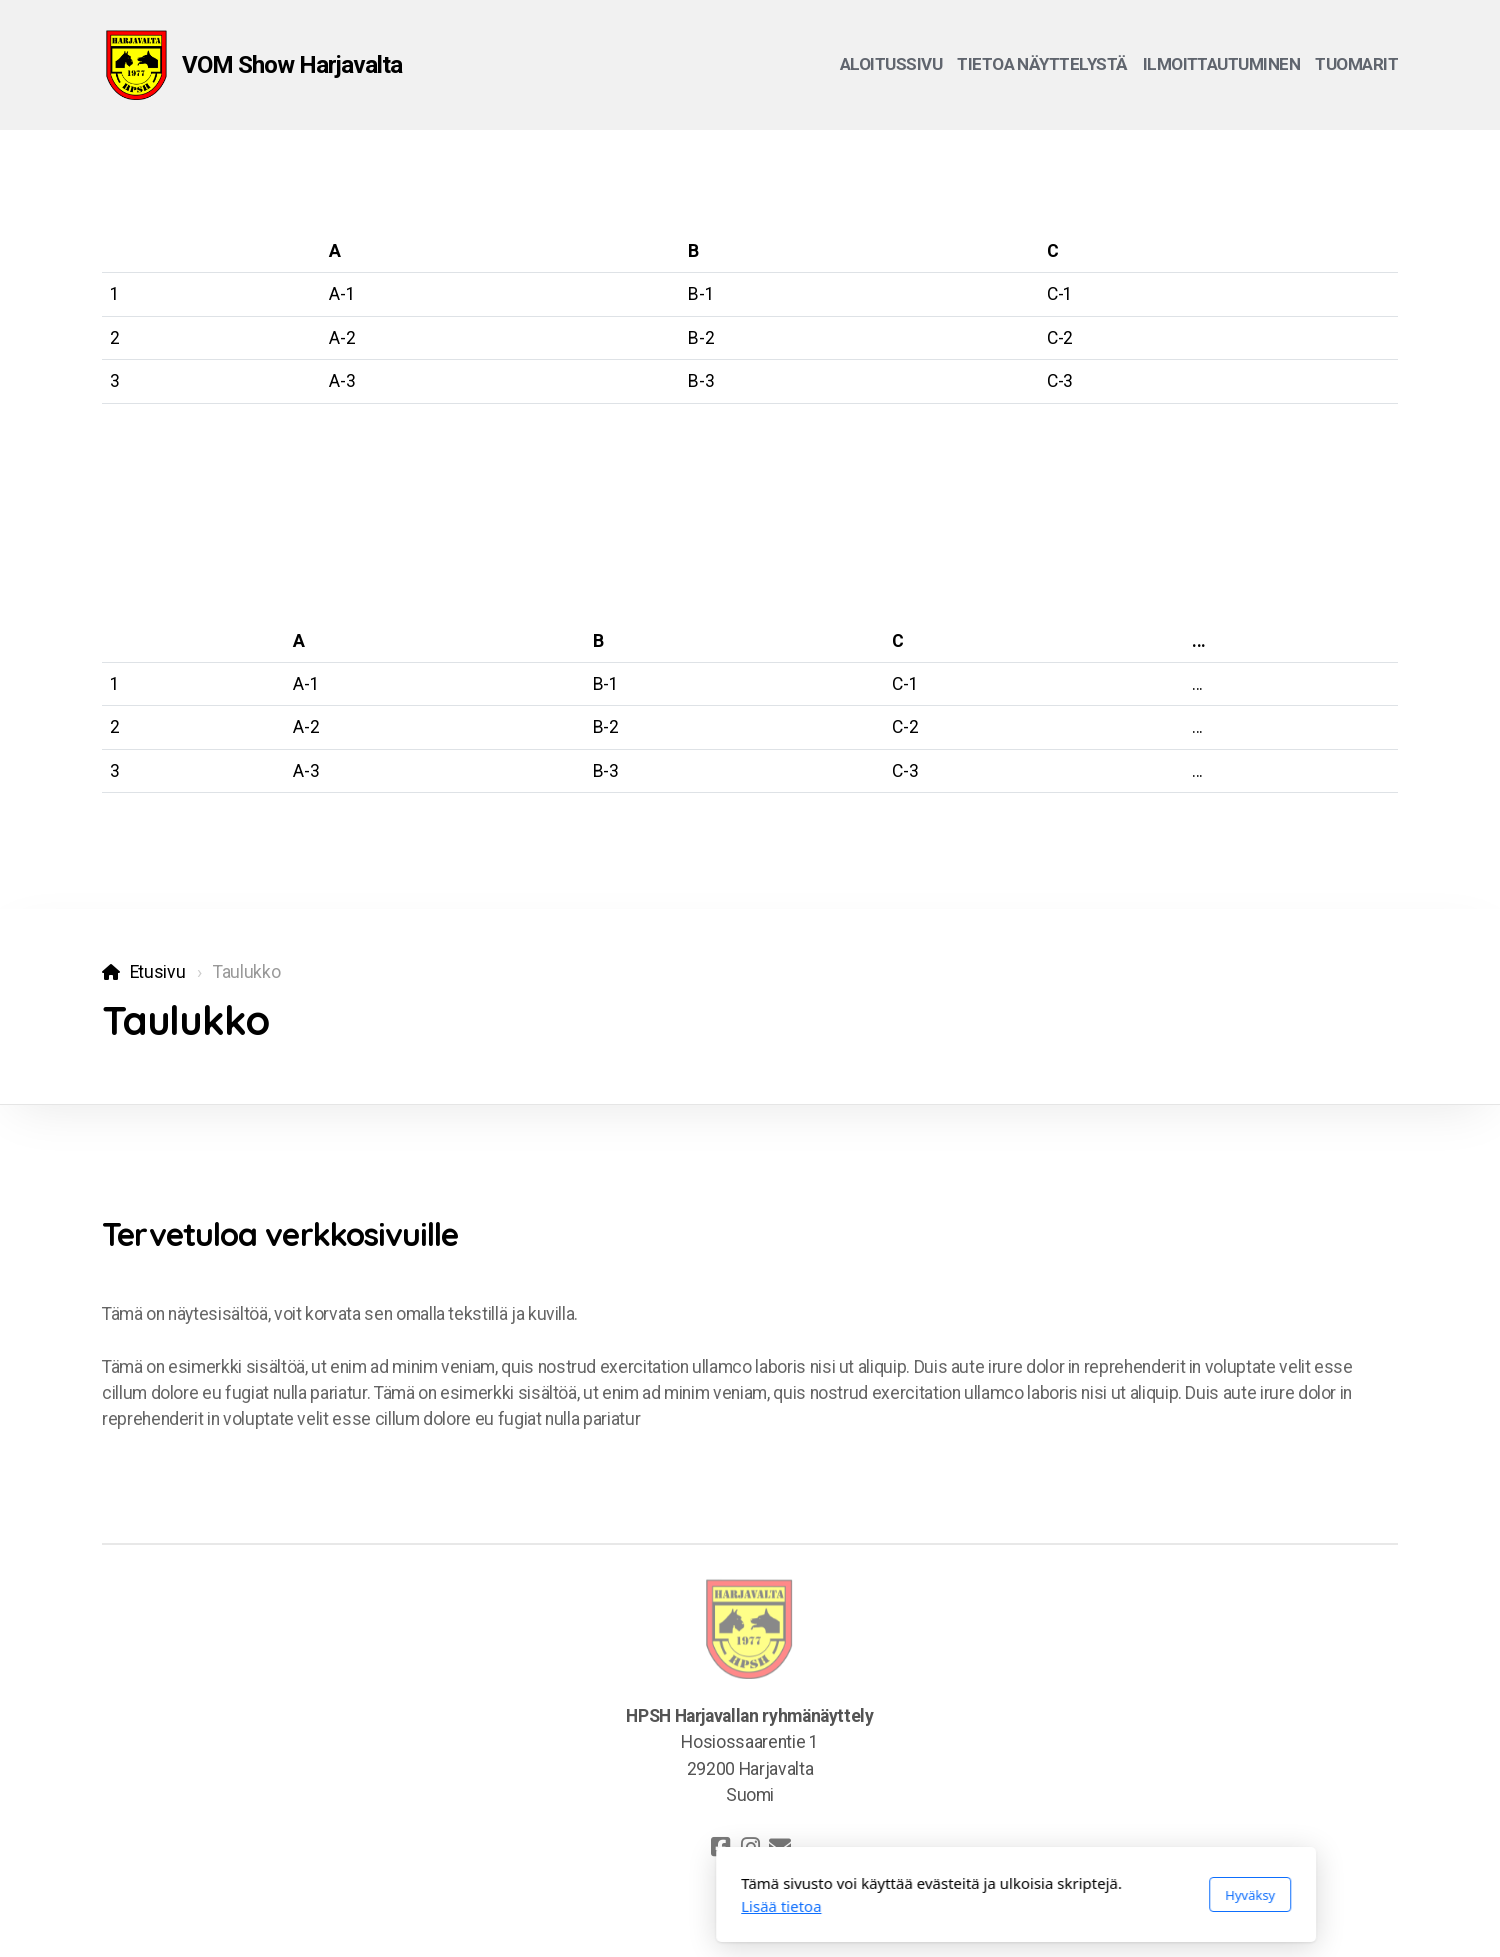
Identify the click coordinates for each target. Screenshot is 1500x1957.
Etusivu (158, 972)
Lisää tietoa (515, 1906)
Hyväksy (984, 1895)
